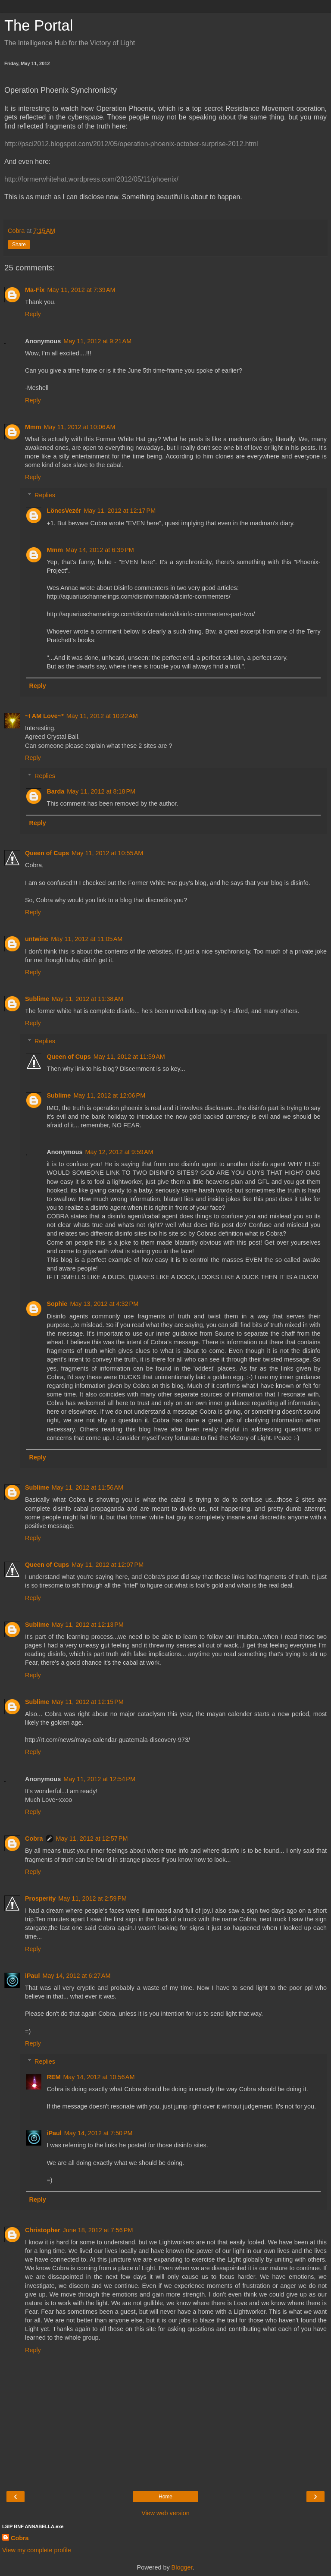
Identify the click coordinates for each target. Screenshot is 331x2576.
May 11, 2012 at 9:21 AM (97, 341)
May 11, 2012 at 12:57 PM (92, 1838)
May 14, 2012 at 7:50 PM (98, 2133)
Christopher (42, 2230)
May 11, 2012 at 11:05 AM (86, 938)
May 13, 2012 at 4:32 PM (104, 1303)
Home (165, 2497)
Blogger (182, 2567)
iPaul (32, 1975)
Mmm (33, 427)
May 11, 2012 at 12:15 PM (88, 1701)
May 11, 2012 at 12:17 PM (120, 510)
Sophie (57, 1303)
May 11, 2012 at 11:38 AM (87, 998)
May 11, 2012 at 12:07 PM (108, 1564)
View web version (165, 2513)
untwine (36, 938)
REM (53, 2077)
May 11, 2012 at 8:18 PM (101, 791)
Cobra (34, 1838)
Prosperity (40, 1898)
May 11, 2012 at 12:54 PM (99, 1779)
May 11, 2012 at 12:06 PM (109, 1095)
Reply (33, 314)
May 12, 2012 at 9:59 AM (119, 1151)
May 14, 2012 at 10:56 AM (98, 2077)
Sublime (37, 998)
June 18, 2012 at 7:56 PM (98, 2230)
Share (19, 245)
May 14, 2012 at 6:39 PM (100, 549)
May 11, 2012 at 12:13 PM (88, 1624)
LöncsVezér (64, 510)
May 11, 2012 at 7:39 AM (81, 289)
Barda (55, 791)
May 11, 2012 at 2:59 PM (92, 1898)
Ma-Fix (35, 289)
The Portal (38, 25)
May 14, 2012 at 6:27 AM (76, 1975)
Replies (44, 495)
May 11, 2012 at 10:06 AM (80, 427)
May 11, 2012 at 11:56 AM (87, 1487)
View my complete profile (36, 2550)
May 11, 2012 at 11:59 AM (129, 1056)
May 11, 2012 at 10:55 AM (107, 853)
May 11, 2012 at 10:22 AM (102, 715)
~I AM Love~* (44, 715)
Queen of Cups (47, 853)
